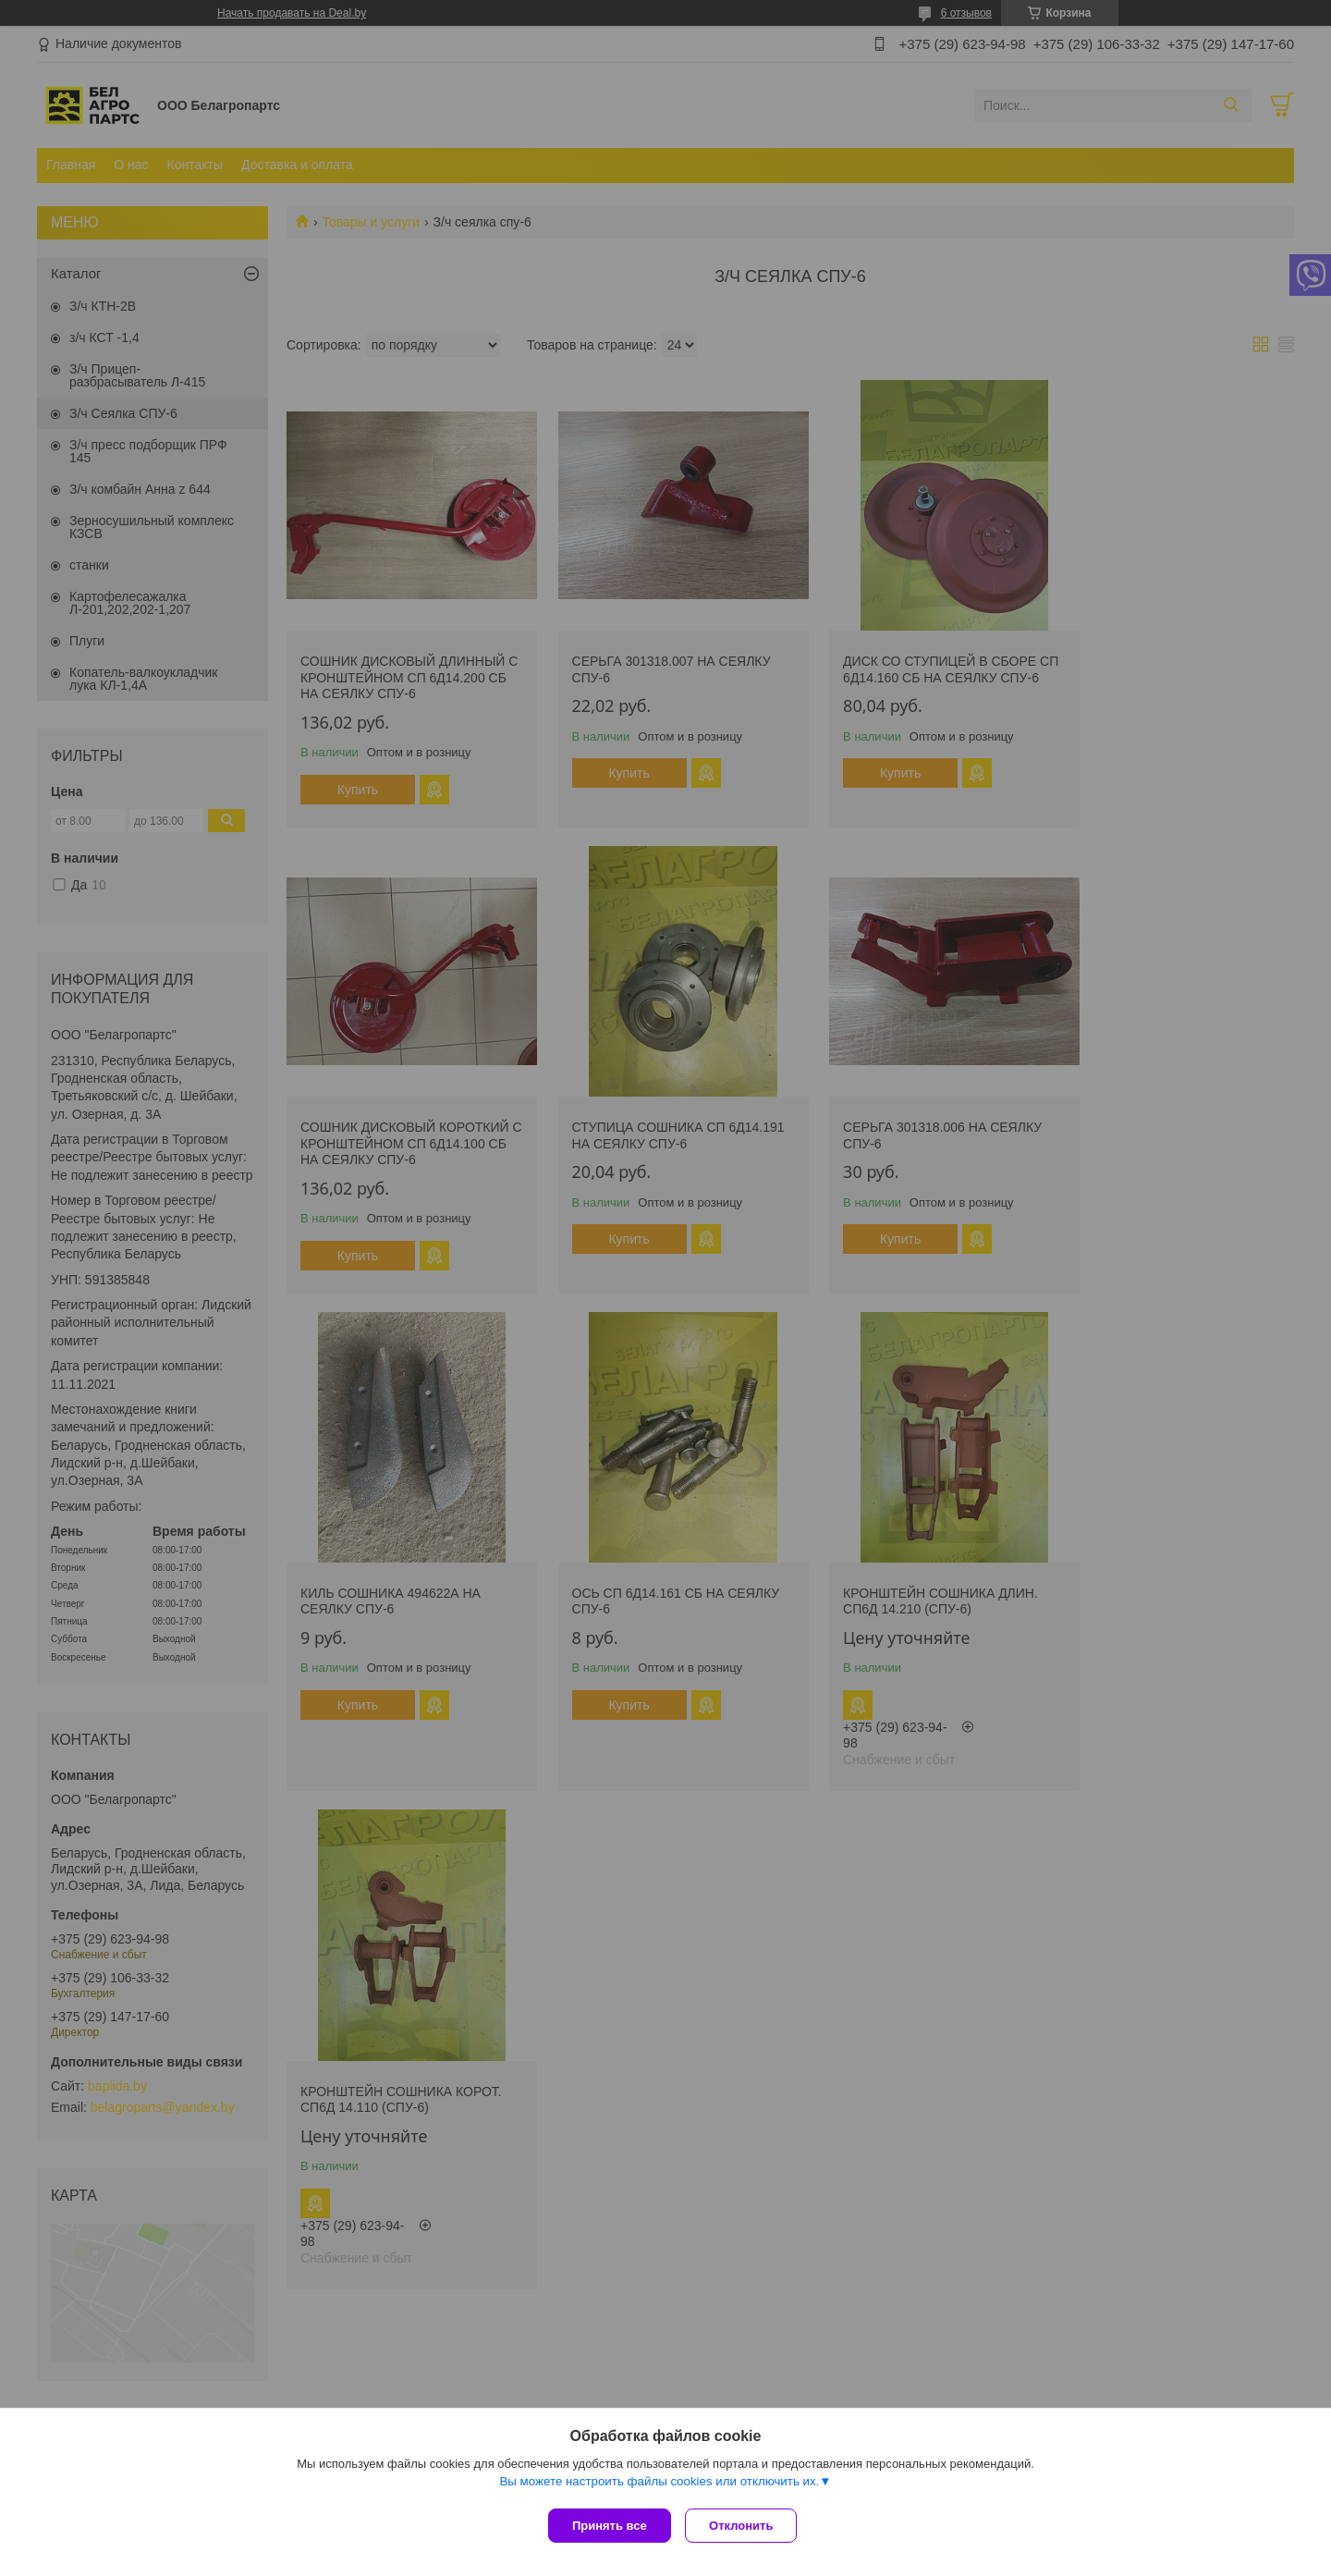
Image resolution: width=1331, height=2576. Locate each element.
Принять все (609, 2526)
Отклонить (745, 2526)
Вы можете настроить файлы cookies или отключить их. (659, 2485)
